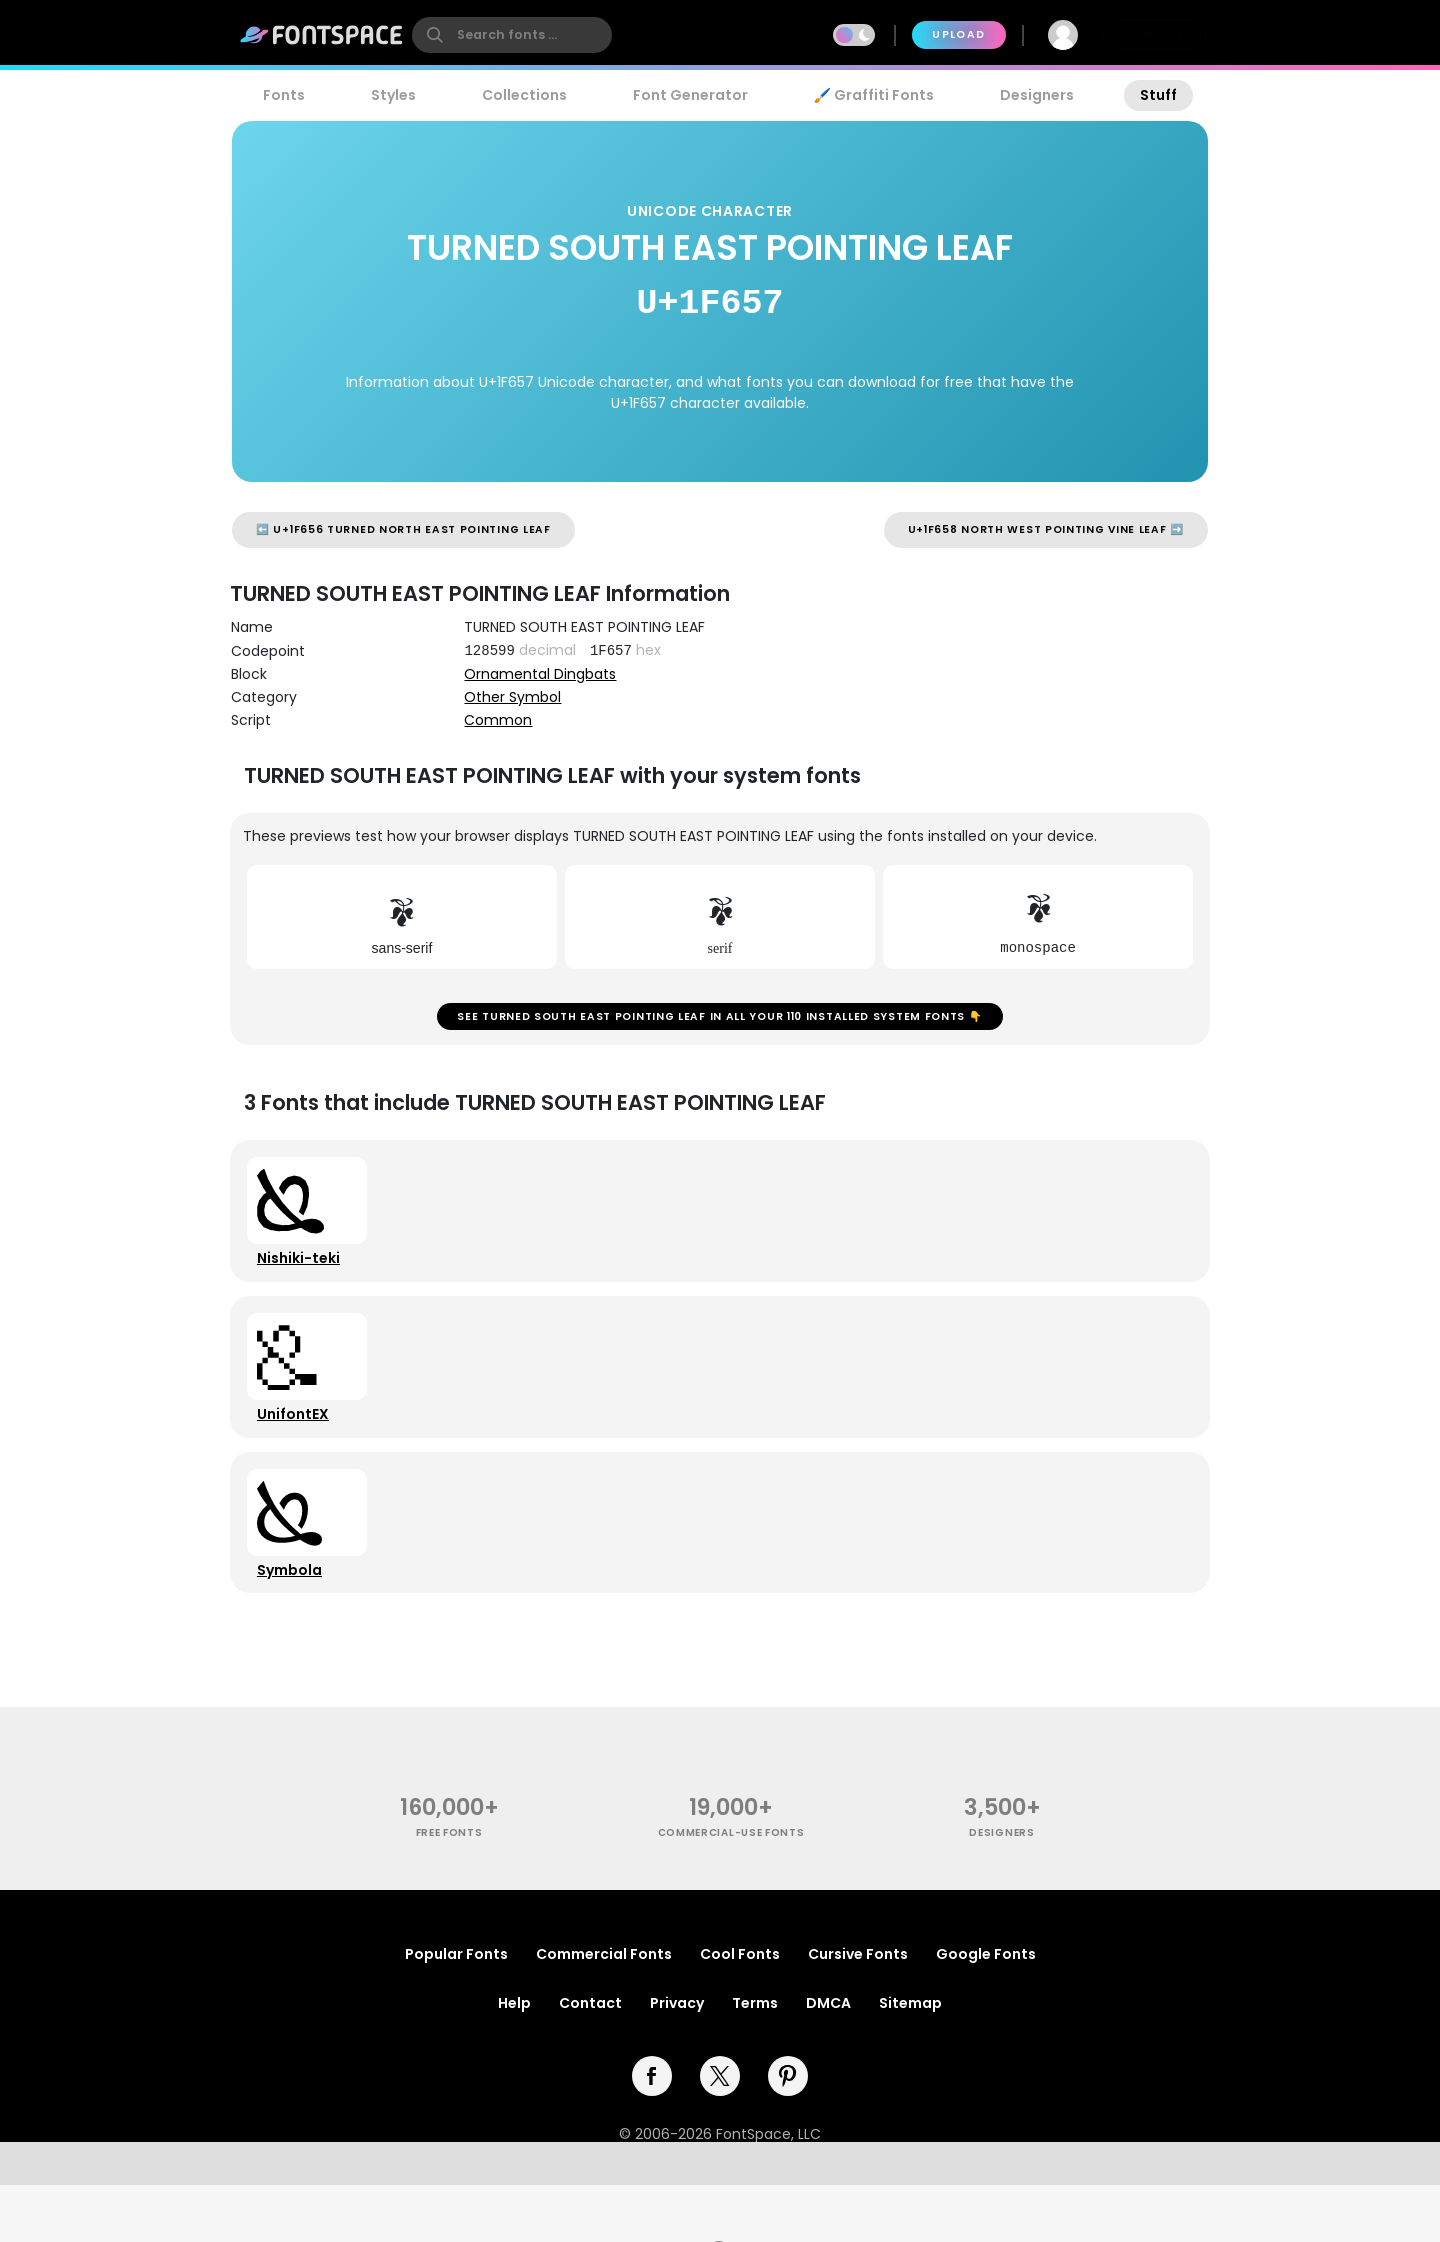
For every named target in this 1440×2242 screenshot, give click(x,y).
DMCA (828, 2060)
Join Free (1154, 34)
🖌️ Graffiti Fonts (874, 95)
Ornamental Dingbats (540, 674)
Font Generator (690, 95)
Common (498, 720)
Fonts (284, 95)
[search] (512, 35)
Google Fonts (986, 2011)
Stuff (1158, 95)
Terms (755, 2060)
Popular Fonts (456, 2011)
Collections (524, 95)
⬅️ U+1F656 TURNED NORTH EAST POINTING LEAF (403, 529)
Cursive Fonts (858, 2011)
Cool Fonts (740, 2011)
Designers (1037, 95)
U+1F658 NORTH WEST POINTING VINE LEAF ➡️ (1046, 529)
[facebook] (652, 2133)
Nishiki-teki (305, 1279)
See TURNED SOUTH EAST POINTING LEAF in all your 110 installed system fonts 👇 (719, 1023)
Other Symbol (512, 697)
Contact (590, 2060)
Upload (958, 34)
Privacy (677, 2060)
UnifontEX (300, 1449)
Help (514, 2060)
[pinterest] (788, 2133)
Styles (393, 95)
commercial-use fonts (731, 1889)
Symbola (296, 1619)
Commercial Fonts (604, 2011)
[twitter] (720, 2133)
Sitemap (910, 2060)
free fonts (449, 1889)
